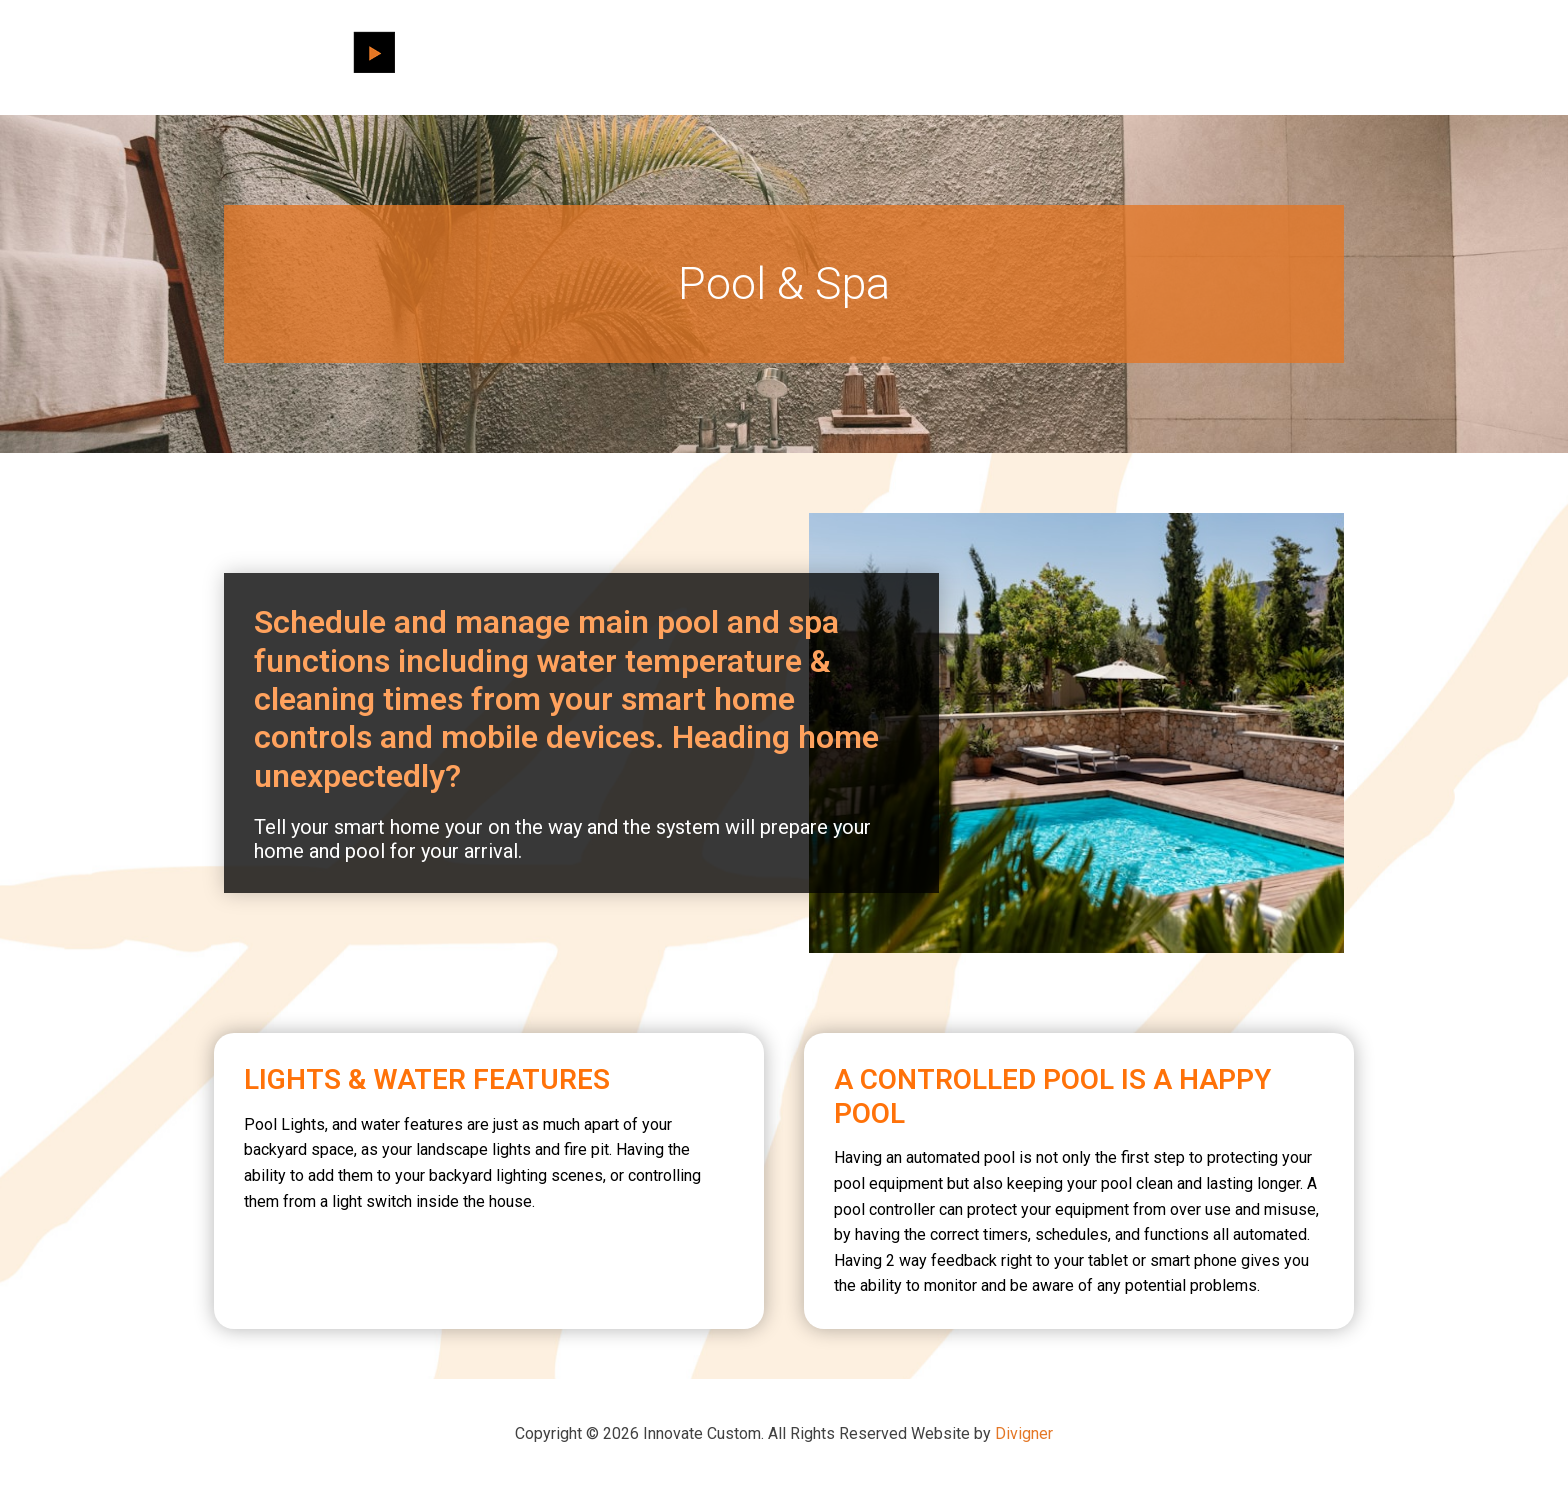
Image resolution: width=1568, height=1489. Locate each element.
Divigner (1024, 1433)
